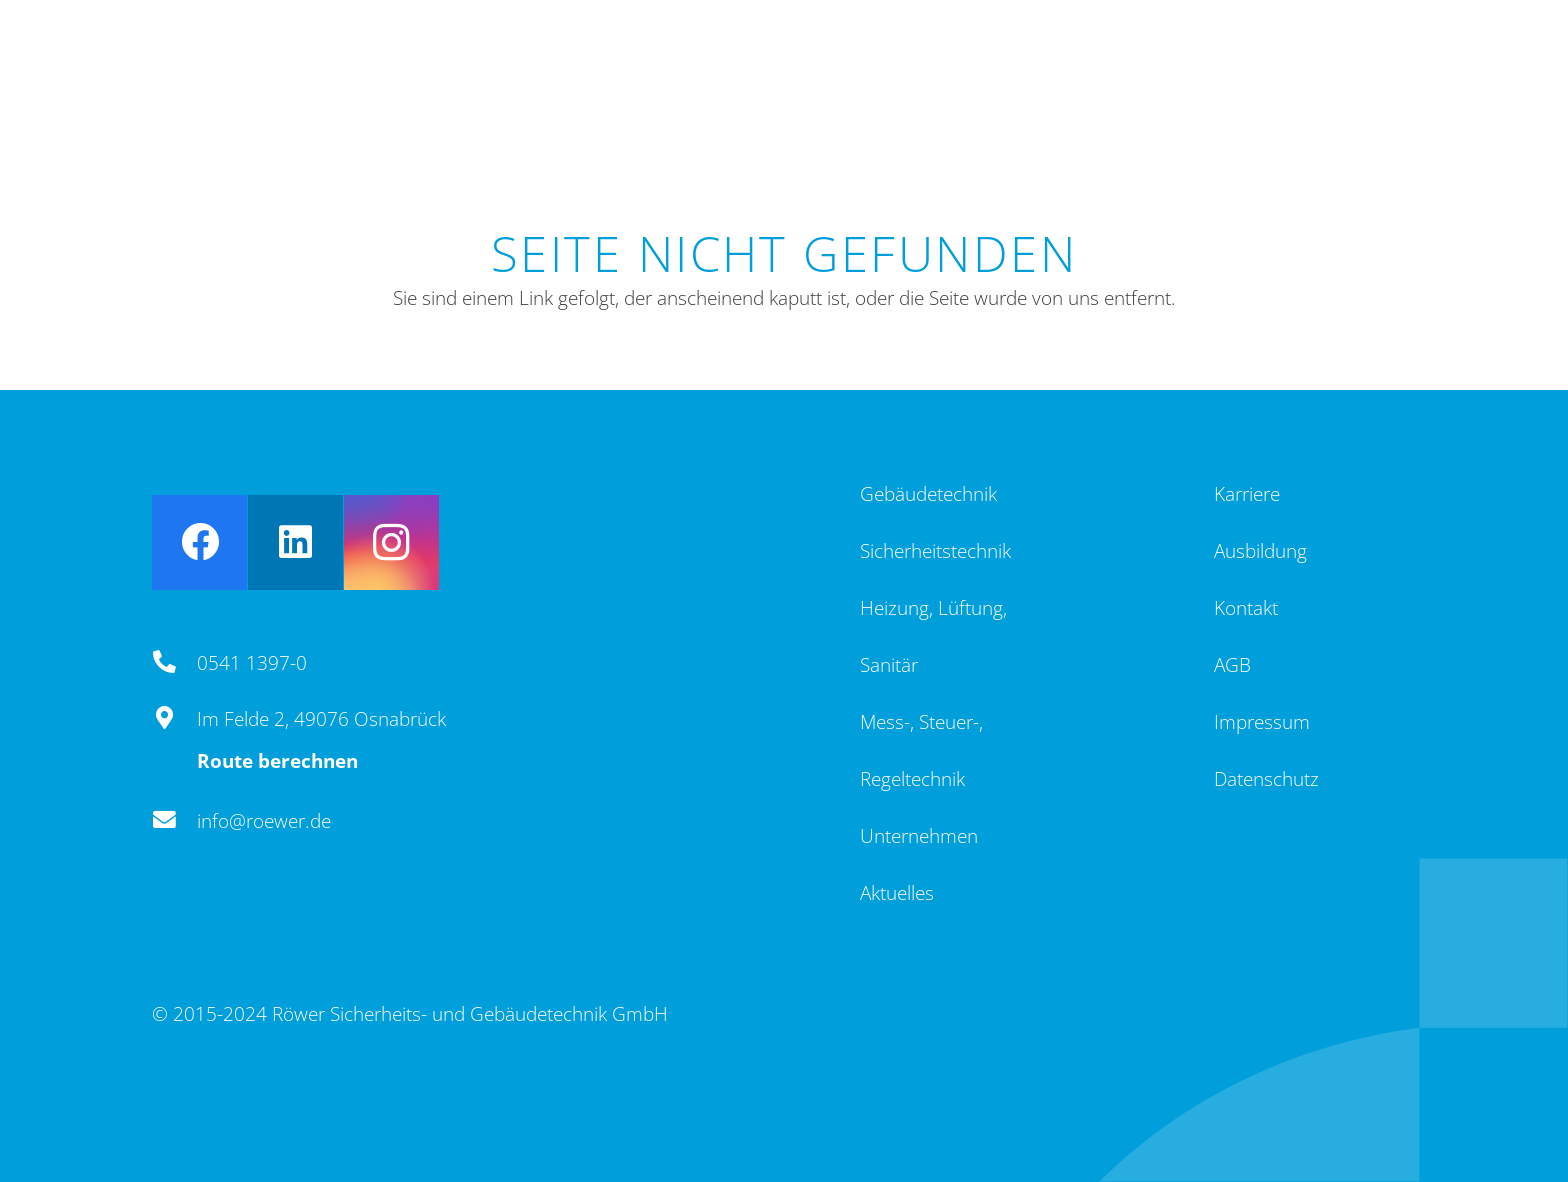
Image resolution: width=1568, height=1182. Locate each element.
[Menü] (1378, 75)
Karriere (1247, 494)
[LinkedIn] (295, 542)
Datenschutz (1266, 779)
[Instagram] (391, 542)
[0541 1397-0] (174, 663)
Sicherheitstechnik (935, 551)
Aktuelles (897, 893)
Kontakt (1246, 608)
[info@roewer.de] (174, 821)
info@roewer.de (264, 821)
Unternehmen (919, 836)
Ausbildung (1260, 551)
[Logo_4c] (249, 75)
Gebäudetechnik (928, 494)
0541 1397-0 (252, 663)
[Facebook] (199, 542)
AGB (1232, 665)
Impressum (1262, 722)
